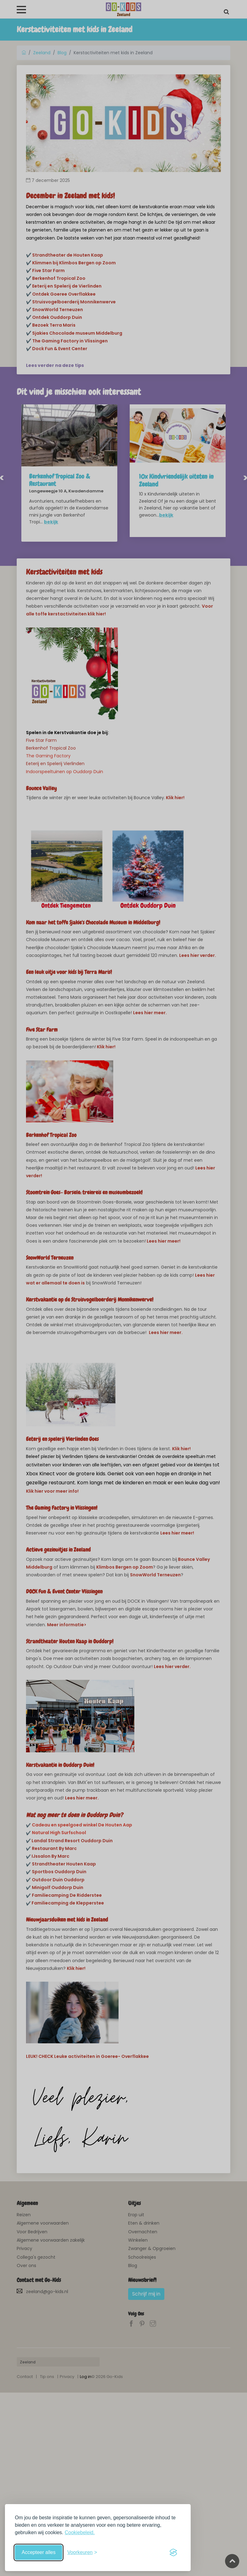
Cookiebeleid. (80, 2532)
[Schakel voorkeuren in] (82, 2552)
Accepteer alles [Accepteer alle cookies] (38, 2552)
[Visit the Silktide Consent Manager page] (173, 2552)
